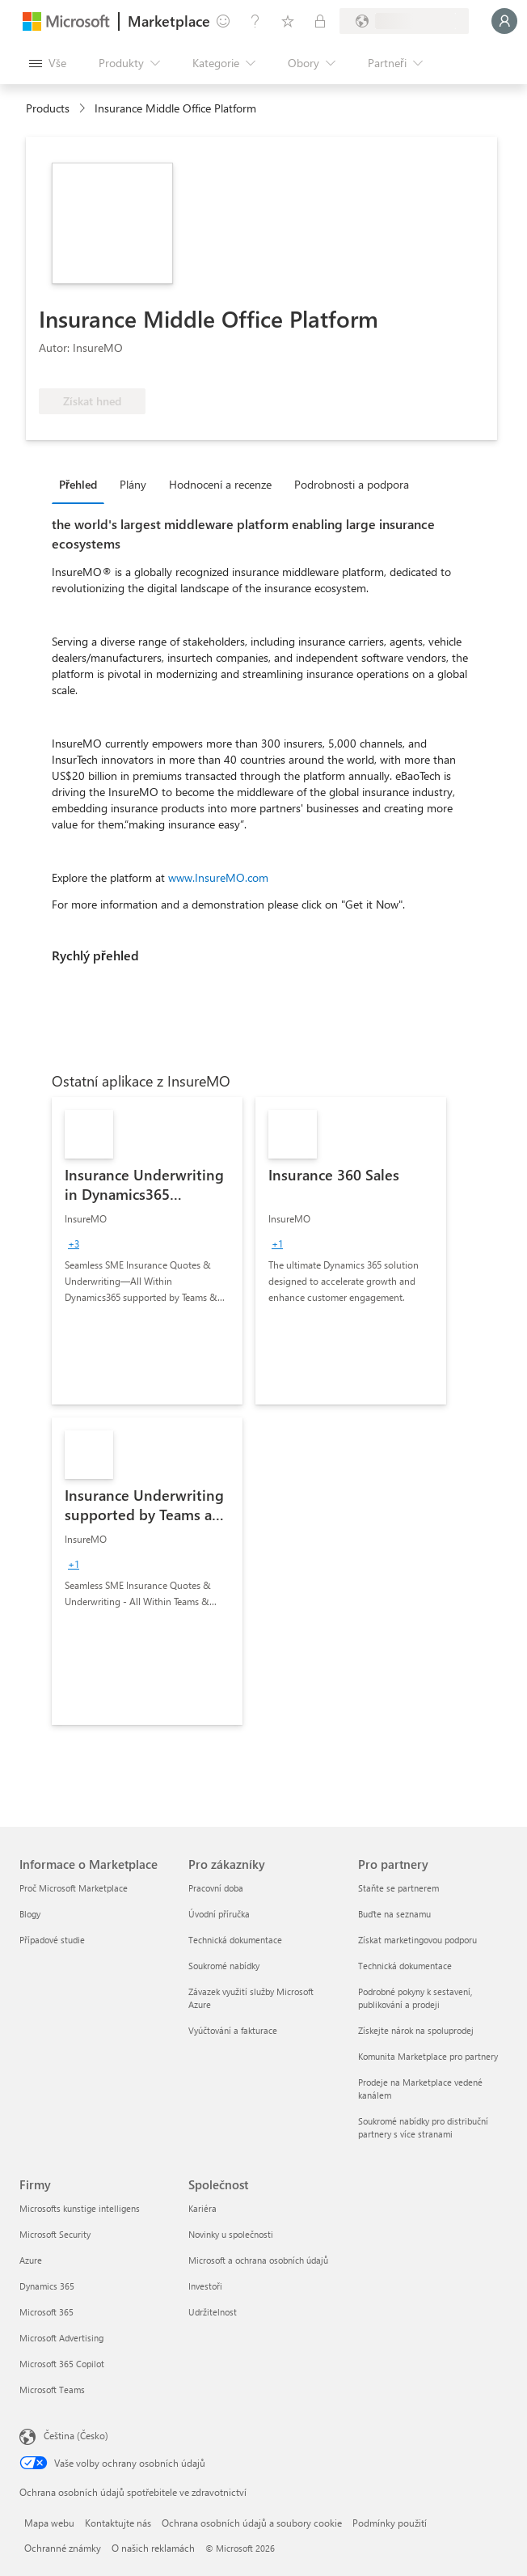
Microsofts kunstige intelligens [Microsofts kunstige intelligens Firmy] (79, 2208)
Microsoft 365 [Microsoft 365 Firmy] (46, 2312)
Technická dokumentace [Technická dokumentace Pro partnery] (405, 1966)
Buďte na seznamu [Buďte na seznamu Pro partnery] (394, 1914)
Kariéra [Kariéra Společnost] (202, 2208)
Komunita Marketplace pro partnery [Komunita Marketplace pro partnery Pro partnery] (428, 2056)
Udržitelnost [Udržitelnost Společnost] (212, 2312)
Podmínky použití (389, 2522)
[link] (147, 1251)
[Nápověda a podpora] (255, 21)
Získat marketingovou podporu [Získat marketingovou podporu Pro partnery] (417, 1940)
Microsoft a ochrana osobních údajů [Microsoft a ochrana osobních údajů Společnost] (258, 2260)
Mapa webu (49, 2522)
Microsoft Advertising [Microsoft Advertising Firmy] (61, 2338)
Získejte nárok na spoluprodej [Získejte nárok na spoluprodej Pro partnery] (416, 2030)
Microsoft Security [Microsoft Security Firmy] (55, 2234)
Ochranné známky (62, 2547)
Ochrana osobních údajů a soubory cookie (252, 2522)
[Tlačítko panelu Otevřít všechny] (48, 63)
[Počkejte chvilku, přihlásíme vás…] (504, 21)
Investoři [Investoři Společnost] (205, 2286)
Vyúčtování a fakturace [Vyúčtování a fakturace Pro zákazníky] (232, 2030)
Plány (133, 484)
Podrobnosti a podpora (351, 484)
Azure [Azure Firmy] (30, 2260)
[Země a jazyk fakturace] (404, 21)
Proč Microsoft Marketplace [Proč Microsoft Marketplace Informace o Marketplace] (73, 1888)
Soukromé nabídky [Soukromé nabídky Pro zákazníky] (223, 1966)
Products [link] (48, 108)
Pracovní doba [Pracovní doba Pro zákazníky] (215, 1888)
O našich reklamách (153, 2547)
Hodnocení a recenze (220, 484)
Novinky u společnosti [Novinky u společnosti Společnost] (230, 2234)
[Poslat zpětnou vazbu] (223, 21)
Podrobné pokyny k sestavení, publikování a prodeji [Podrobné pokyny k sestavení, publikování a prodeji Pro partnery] (415, 1997)
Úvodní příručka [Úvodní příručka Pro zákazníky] (219, 1914)
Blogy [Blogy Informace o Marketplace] (29, 1914)
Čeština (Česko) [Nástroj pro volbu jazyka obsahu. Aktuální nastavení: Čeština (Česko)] (76, 2435)
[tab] (82, 484)
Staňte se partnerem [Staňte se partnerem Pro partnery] (398, 1888)
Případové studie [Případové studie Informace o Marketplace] (52, 1940)
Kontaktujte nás (118, 2522)
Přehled (78, 484)
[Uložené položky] (288, 21)
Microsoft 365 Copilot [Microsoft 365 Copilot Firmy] (61, 2364)
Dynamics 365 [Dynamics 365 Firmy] (46, 2286)
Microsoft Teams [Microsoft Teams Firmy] (52, 2389)
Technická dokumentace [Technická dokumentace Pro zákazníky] (235, 1940)
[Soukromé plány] (320, 21)
